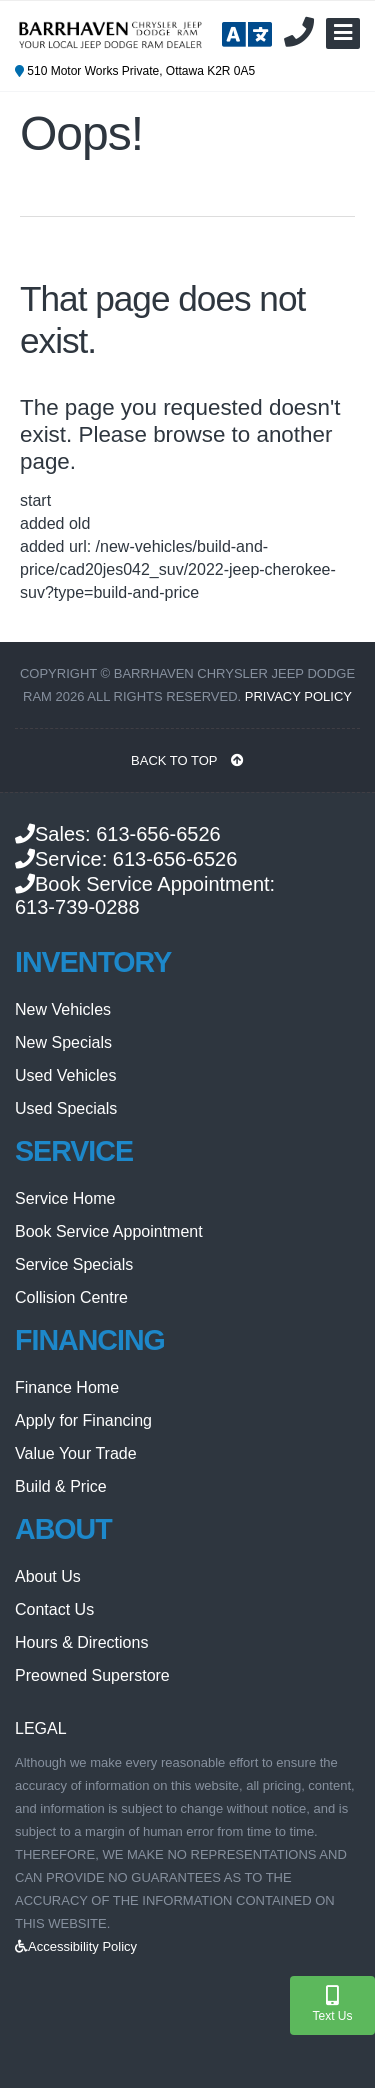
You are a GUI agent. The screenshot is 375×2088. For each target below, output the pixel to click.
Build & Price (61, 1486)
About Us (48, 1576)
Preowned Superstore (92, 1675)
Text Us (332, 2004)
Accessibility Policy (76, 1946)
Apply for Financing (83, 1420)
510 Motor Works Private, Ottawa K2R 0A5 (135, 71)
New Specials (63, 1042)
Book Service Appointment (109, 1231)
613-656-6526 (158, 834)
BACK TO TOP (187, 760)
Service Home (65, 1198)
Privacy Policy (298, 696)
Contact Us (54, 1609)
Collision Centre (71, 1297)
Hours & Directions (81, 1642)
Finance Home (67, 1387)
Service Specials (74, 1264)
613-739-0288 (77, 907)
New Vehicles (63, 1009)
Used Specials (66, 1108)
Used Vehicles (65, 1075)
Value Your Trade (76, 1453)
